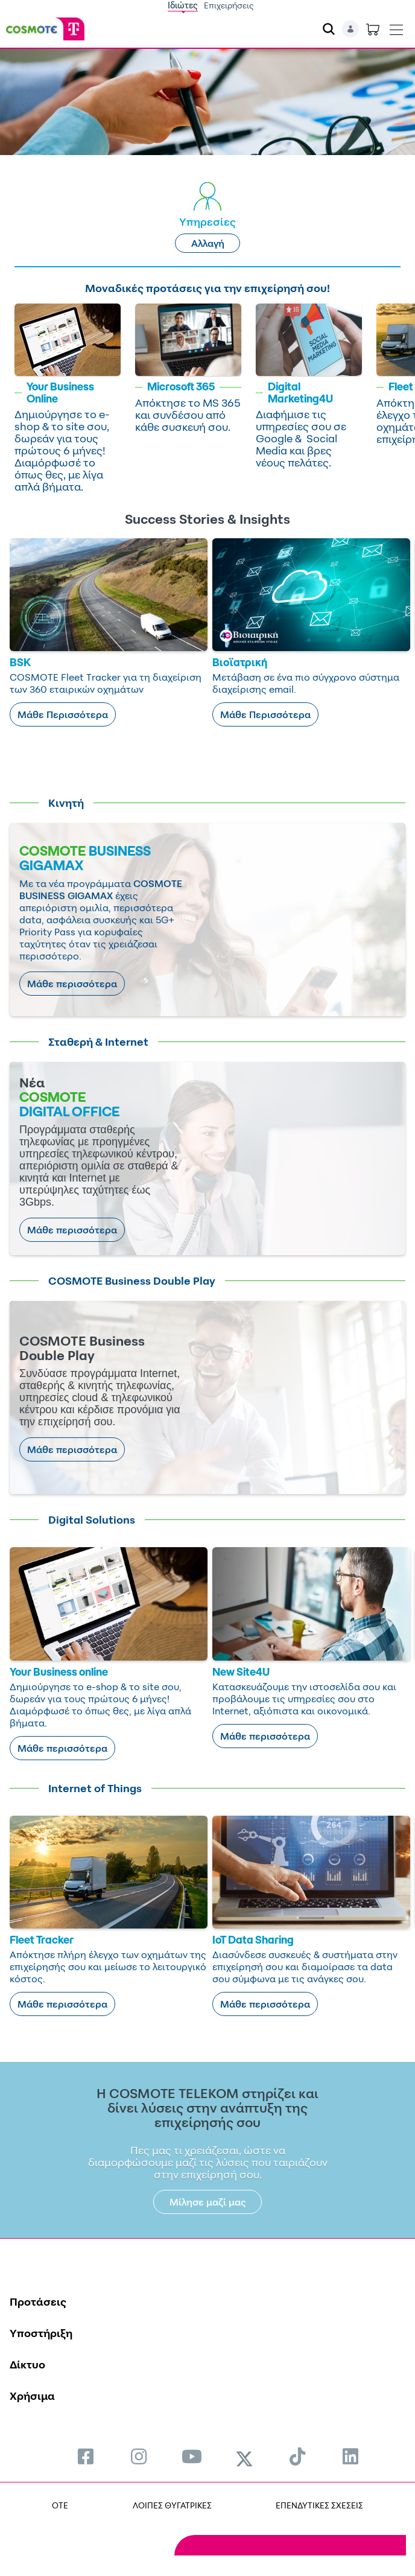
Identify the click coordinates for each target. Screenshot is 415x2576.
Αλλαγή (207, 243)
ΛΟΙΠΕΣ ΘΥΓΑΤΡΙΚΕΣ (172, 2505)
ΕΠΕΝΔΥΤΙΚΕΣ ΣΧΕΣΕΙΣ (319, 2505)
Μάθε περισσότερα (72, 984)
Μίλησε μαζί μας (207, 2202)
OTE (60, 2505)
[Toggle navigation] (396, 27)
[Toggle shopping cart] (372, 29)
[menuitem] (85, 2456)
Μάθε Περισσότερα (62, 714)
